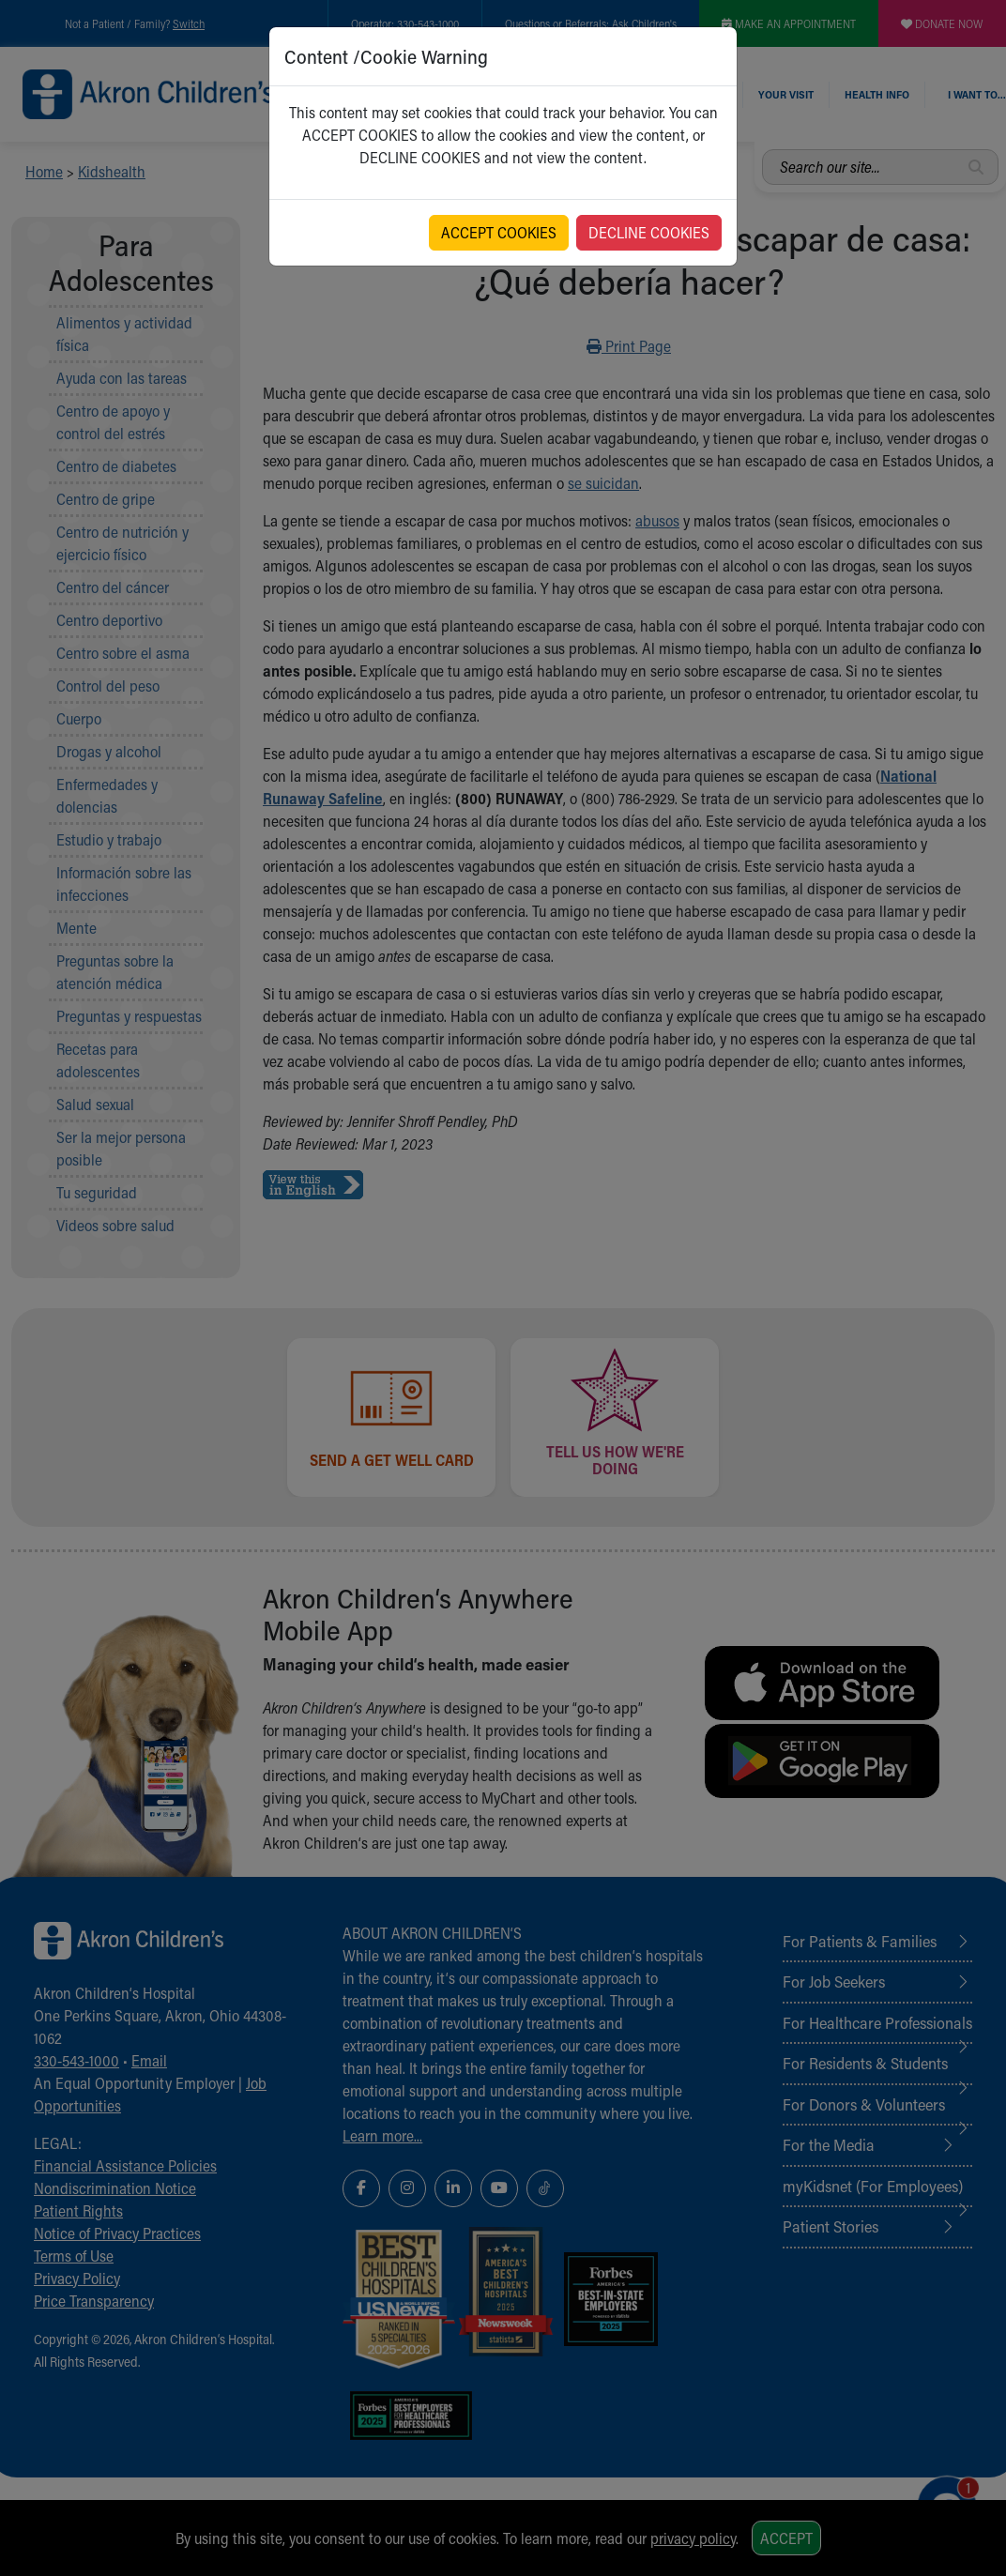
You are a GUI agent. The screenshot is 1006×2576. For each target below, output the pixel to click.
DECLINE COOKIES (648, 232)
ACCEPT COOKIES (498, 232)
